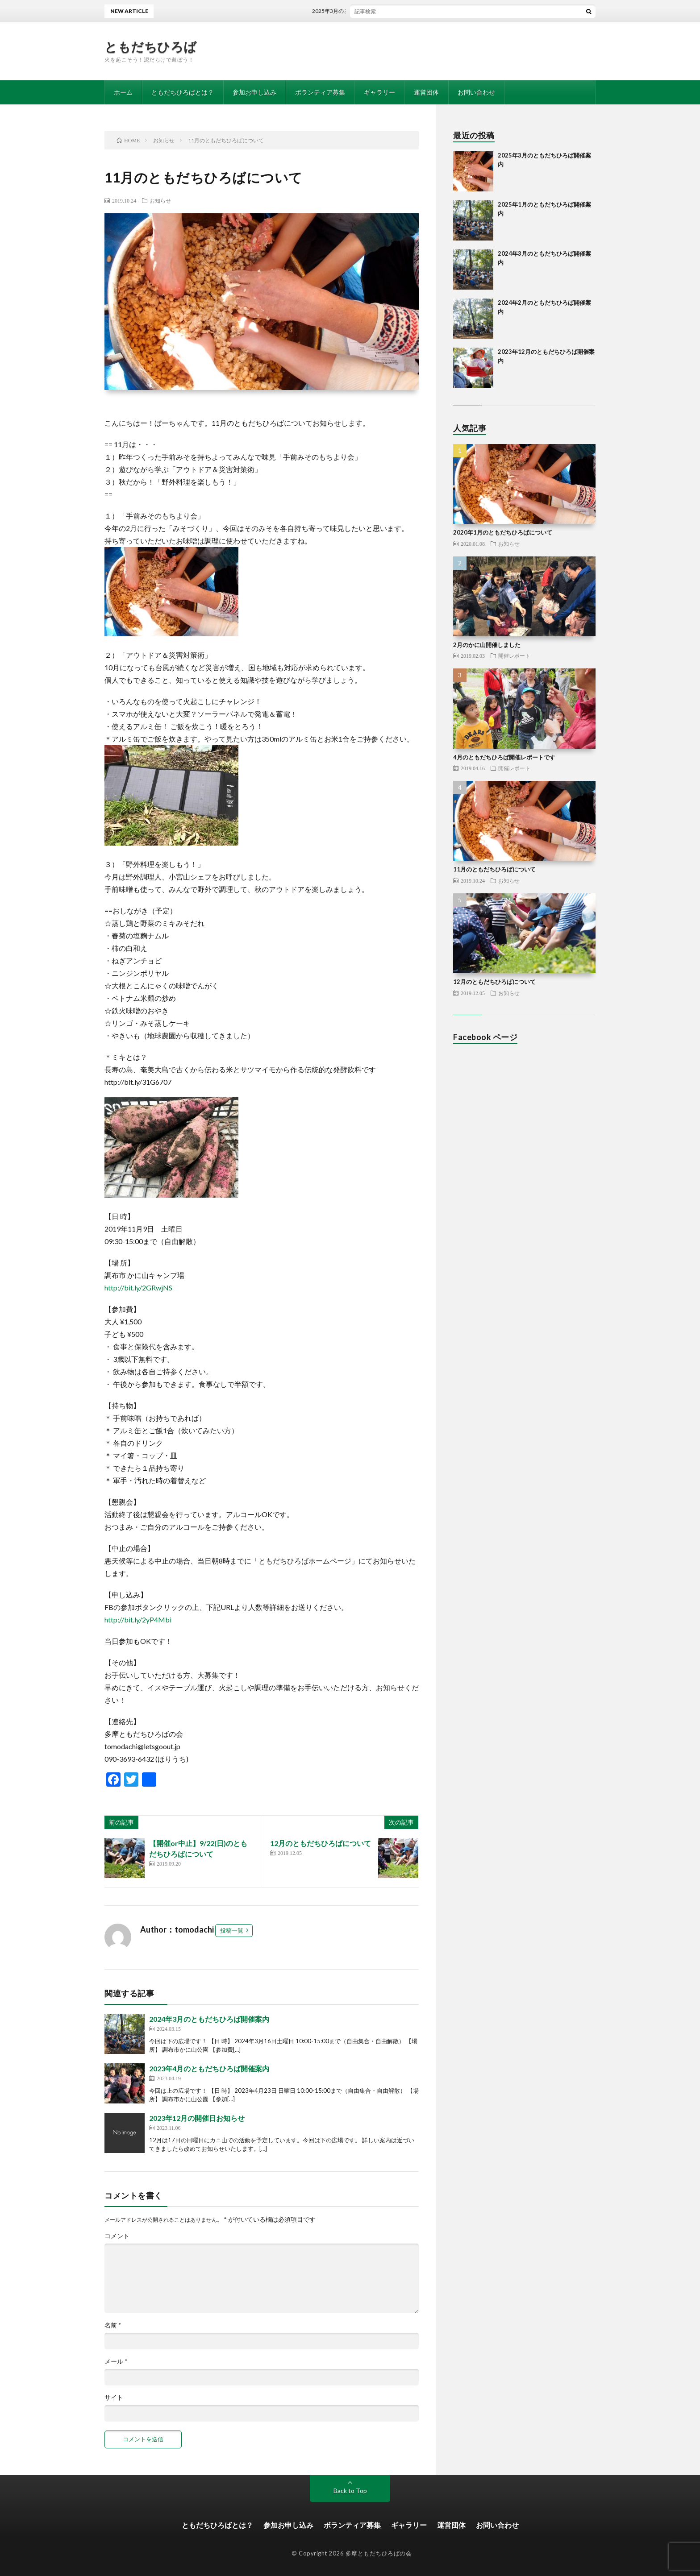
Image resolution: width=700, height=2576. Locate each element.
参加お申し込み (254, 92)
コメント (116, 2236)
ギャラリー (379, 92)
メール (116, 2361)
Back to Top (350, 2490)
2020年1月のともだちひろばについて (502, 532)
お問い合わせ (476, 92)
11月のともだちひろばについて (494, 869)
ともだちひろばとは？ (182, 92)
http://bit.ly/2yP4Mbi (137, 1619)
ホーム (123, 92)
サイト (113, 2397)
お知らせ (160, 200)
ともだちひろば (150, 46)
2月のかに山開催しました (487, 644)
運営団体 (426, 92)
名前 (112, 2325)
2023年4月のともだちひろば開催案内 (209, 2068)
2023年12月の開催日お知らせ (197, 2118)
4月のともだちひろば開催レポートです (504, 757)
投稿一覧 (231, 1930)
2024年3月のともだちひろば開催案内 (209, 2019)
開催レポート (514, 655)
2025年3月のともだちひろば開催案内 (366, 11)
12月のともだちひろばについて (320, 1843)
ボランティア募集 (320, 92)
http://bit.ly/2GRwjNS (138, 1287)
